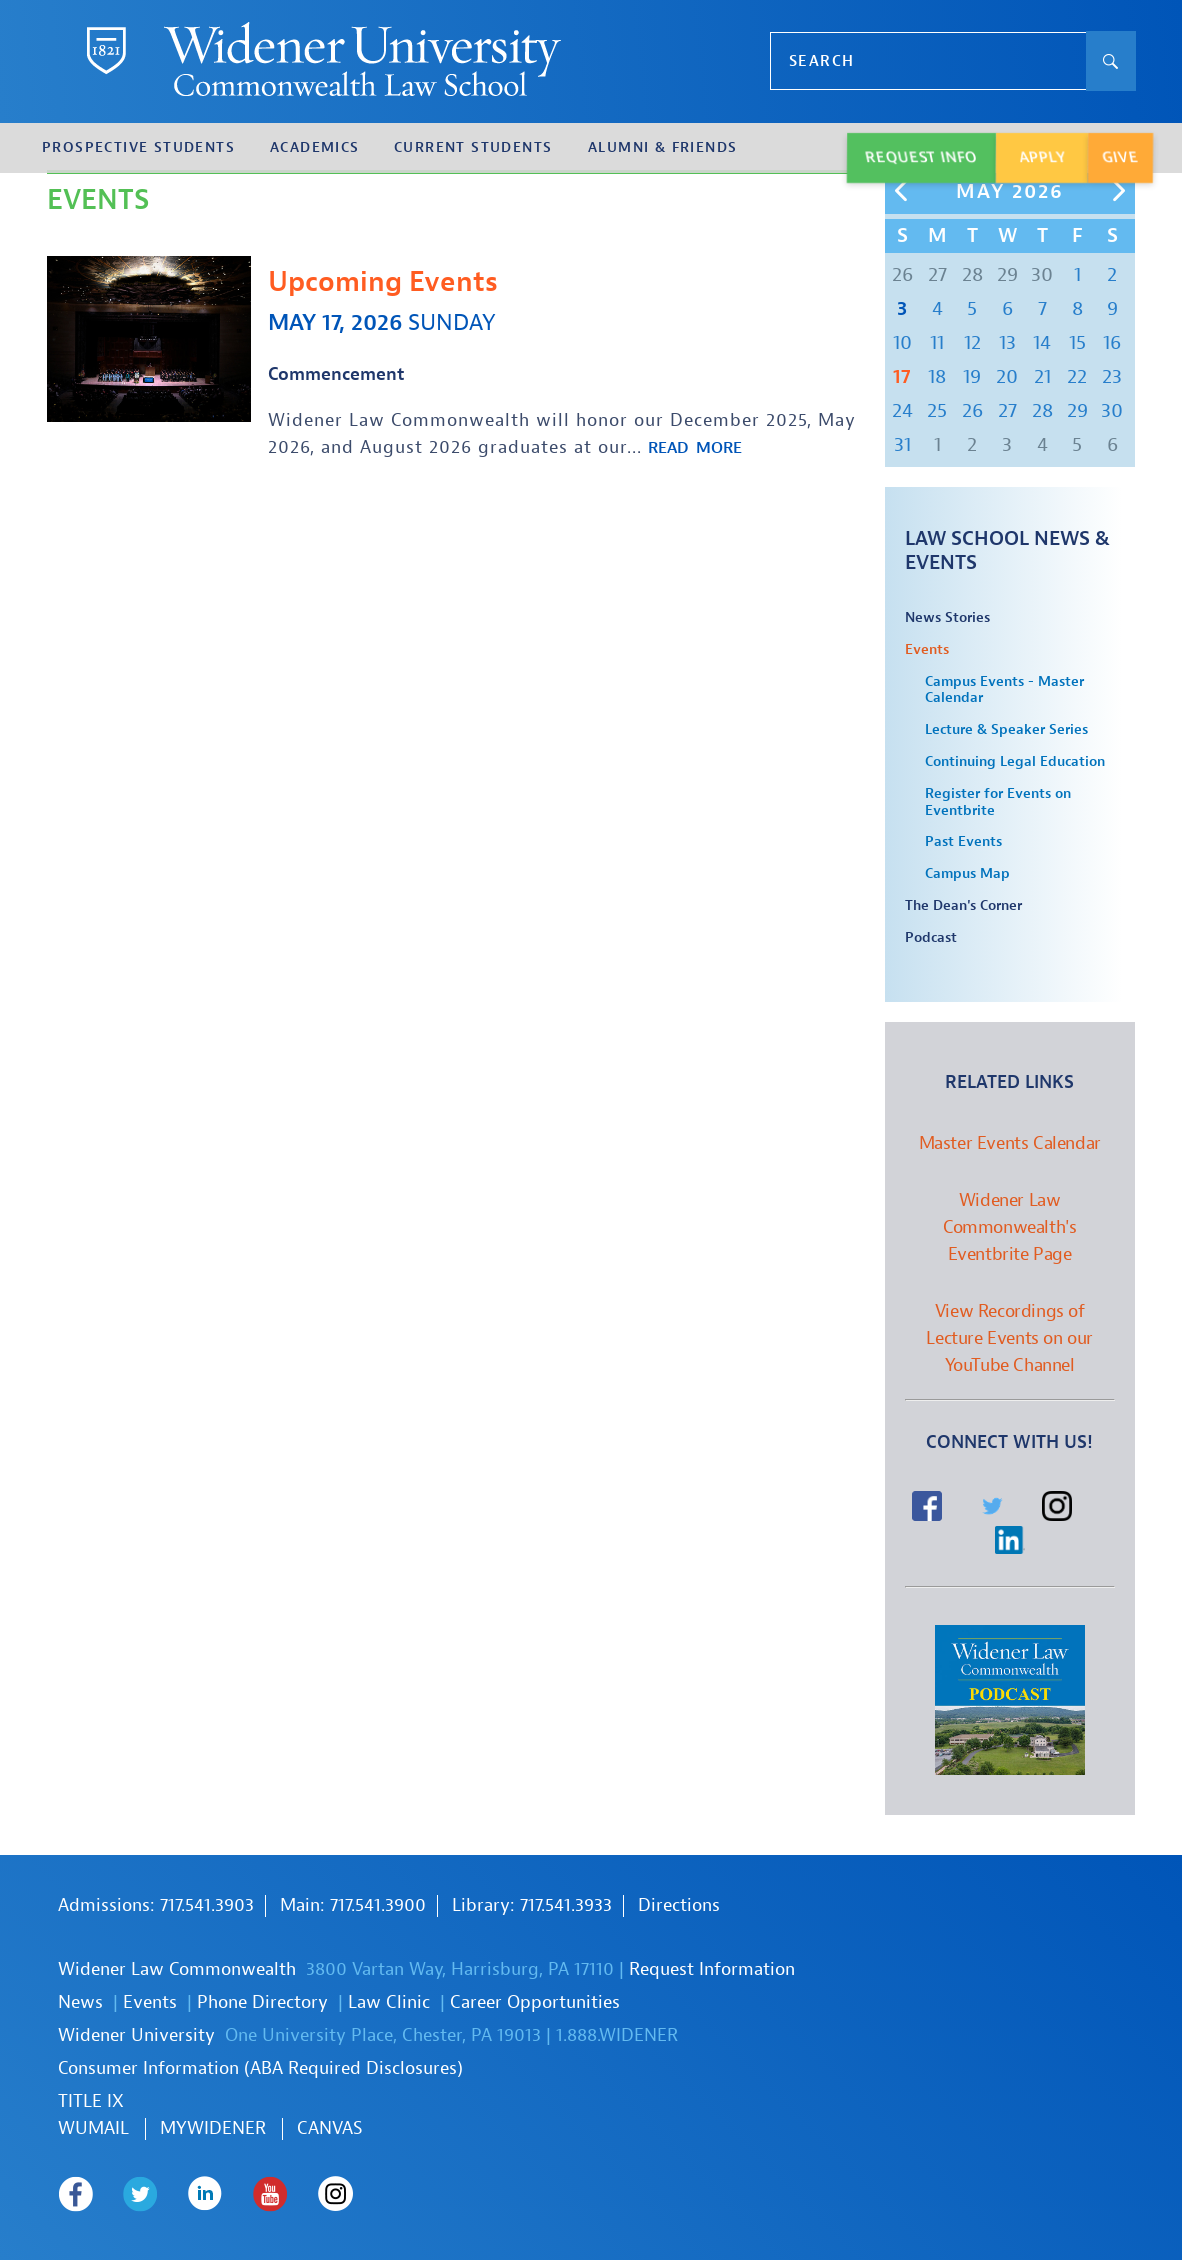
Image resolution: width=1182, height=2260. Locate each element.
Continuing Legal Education (1015, 762)
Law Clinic (389, 2002)
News (80, 2002)
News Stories (947, 618)
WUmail (93, 2128)
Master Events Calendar (1010, 1143)
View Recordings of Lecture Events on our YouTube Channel (1009, 1338)
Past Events (963, 842)
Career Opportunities (535, 2002)
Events (927, 650)
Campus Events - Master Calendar (1004, 690)
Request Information (712, 1969)
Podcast (931, 938)
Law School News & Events (1007, 550)
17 (902, 376)
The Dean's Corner (963, 906)
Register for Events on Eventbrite (998, 802)
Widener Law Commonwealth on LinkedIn (205, 2194)
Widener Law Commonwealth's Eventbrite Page (1009, 1227)
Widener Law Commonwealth (177, 1969)
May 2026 (1010, 192)
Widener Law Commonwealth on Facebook (75, 2194)
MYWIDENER (213, 2128)
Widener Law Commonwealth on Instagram (336, 2194)
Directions (679, 1905)
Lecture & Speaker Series (1006, 730)
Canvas (330, 2128)
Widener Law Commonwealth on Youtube (270, 2194)
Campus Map (967, 874)
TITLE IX (91, 2101)
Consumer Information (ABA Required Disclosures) (260, 2068)
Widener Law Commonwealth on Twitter (140, 2194)
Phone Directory (262, 2002)
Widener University (136, 2035)
